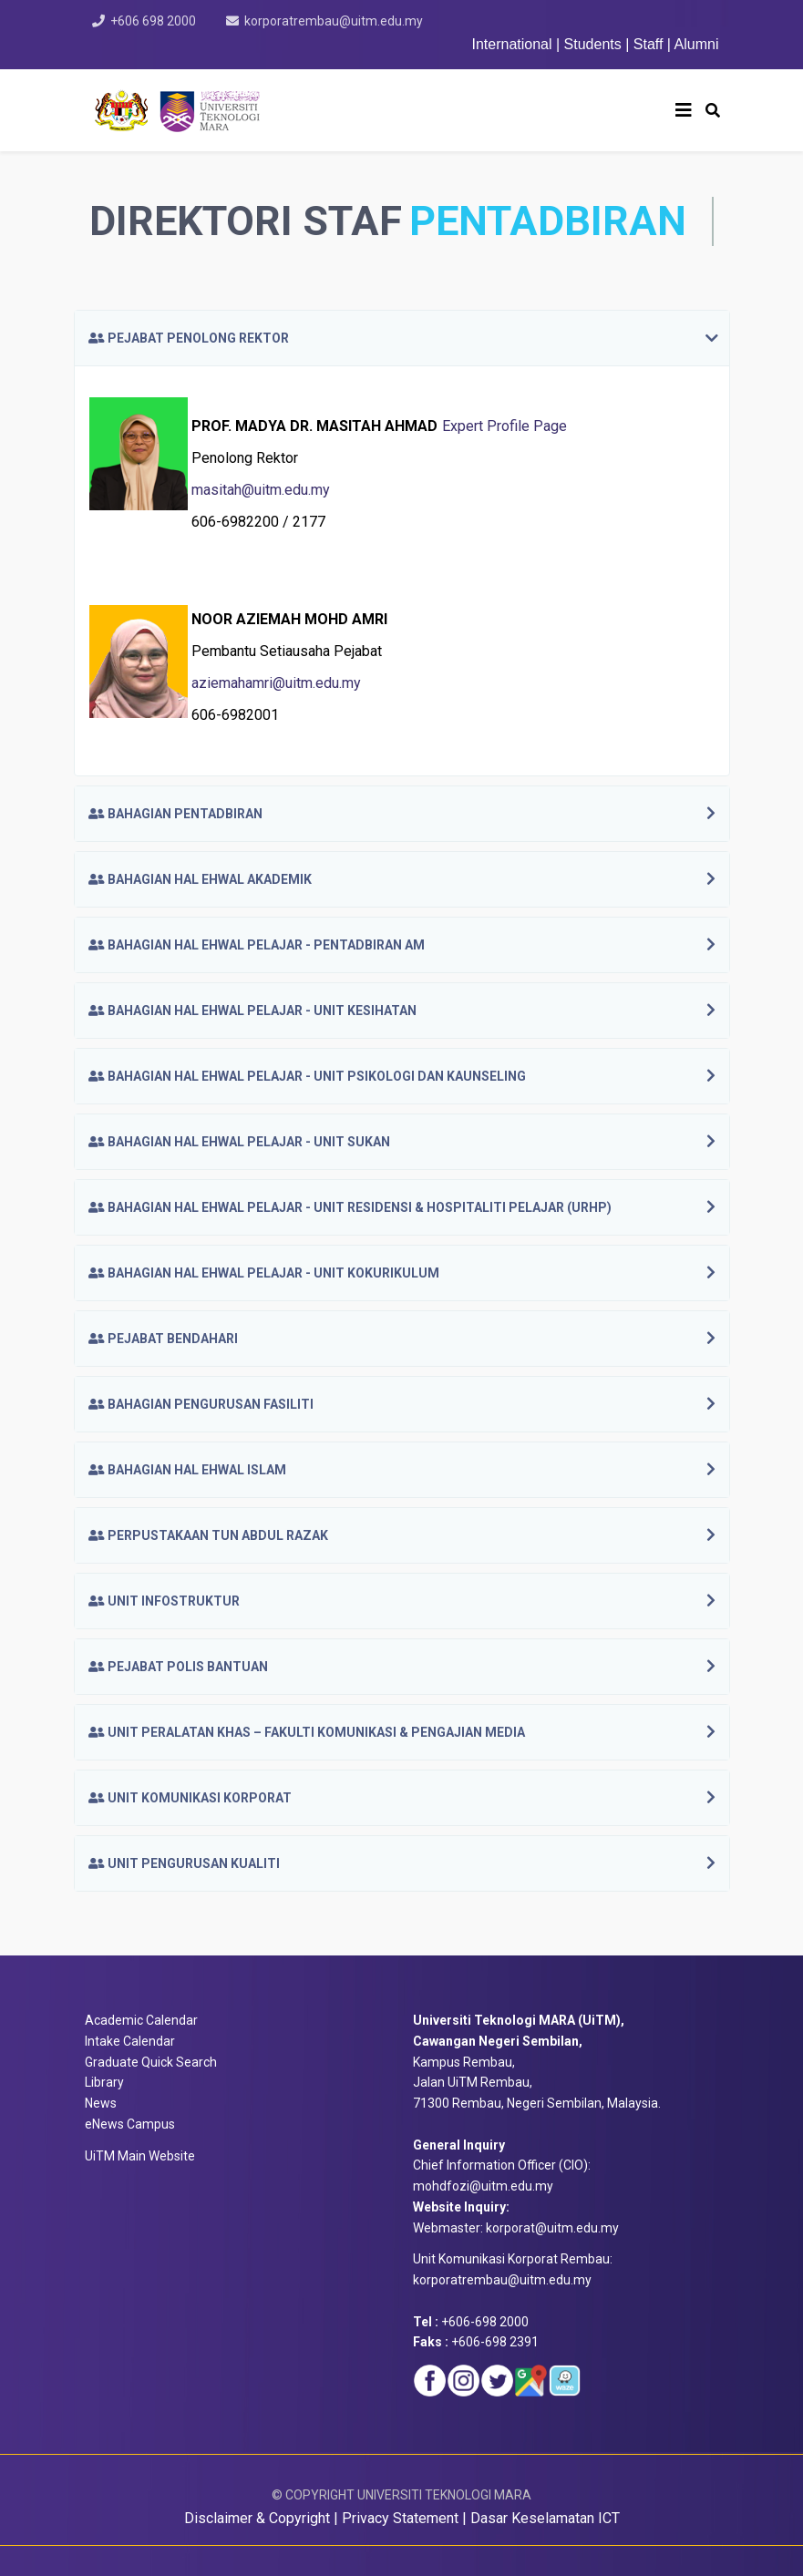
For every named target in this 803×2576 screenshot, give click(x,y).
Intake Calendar (130, 2041)
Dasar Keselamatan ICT (545, 2518)
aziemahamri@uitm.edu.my (276, 683)
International (513, 44)
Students (593, 44)
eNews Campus (130, 2124)
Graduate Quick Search (151, 2062)
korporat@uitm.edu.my (552, 2228)
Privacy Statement (400, 2518)
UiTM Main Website (140, 2156)
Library (104, 2082)
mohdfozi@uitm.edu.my (483, 2186)
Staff (648, 44)
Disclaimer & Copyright (257, 2518)
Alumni (696, 44)
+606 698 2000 (153, 21)
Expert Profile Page (504, 426)
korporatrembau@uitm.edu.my (333, 21)
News (101, 2103)
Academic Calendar (141, 2020)
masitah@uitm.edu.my (260, 489)
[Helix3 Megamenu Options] (683, 110)
